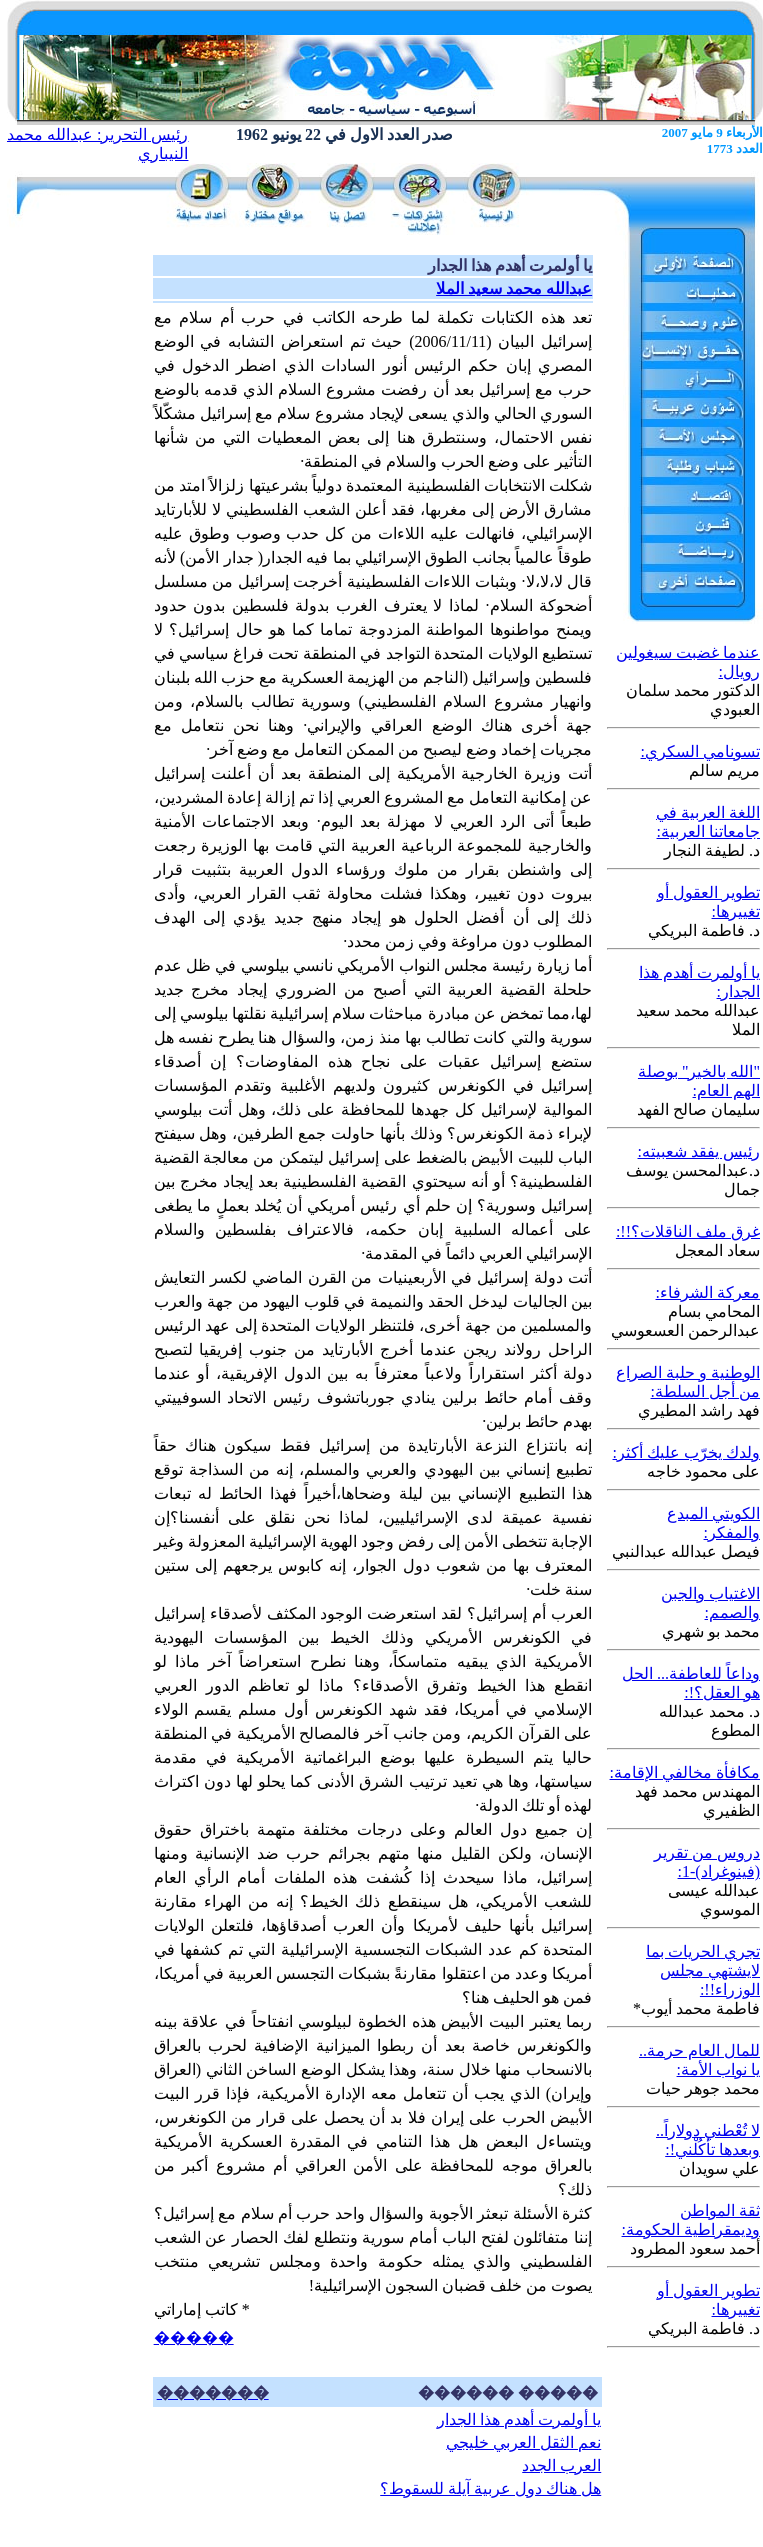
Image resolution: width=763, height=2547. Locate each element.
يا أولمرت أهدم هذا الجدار (519, 2419)
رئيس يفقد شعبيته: (699, 1151)
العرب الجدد (561, 2465)
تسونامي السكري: (700, 751)
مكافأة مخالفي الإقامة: (685, 1772)
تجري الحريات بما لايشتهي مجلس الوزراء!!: (703, 1970)
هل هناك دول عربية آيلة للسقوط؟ (490, 2488)
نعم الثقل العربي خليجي (523, 2442)
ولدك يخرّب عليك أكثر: (686, 1452)
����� (194, 2337)
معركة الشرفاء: (708, 1292)
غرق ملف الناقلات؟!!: (688, 1231)
